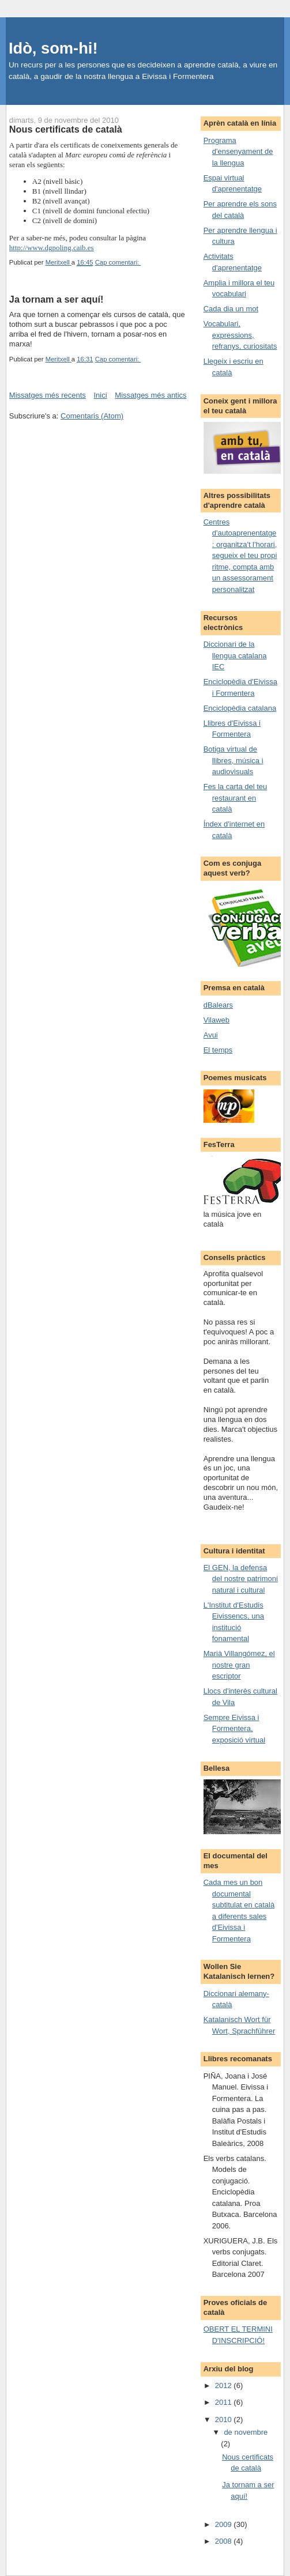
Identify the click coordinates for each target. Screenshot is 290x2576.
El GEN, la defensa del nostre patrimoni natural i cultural (241, 1578)
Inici (100, 395)
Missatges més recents (47, 395)
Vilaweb (216, 1020)
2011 (224, 2402)
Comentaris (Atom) (92, 416)
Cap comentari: (118, 262)
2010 (224, 2419)
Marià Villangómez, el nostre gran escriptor (239, 1664)
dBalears (218, 1005)
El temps (218, 1050)
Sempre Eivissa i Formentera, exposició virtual (235, 1728)
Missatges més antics (150, 395)
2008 (224, 2541)
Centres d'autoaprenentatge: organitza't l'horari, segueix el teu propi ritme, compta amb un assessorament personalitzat (240, 556)
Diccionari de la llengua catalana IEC (235, 655)
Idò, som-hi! (53, 48)
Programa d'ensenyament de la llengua (238, 151)
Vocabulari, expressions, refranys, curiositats (240, 334)
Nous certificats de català (65, 129)
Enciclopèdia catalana (240, 708)
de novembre (246, 2432)
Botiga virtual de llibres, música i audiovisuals (233, 760)
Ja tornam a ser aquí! (56, 299)
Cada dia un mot (231, 308)
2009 (224, 2524)
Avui (211, 1035)
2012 (224, 2385)
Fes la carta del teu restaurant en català (236, 797)
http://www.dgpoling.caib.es (51, 247)
